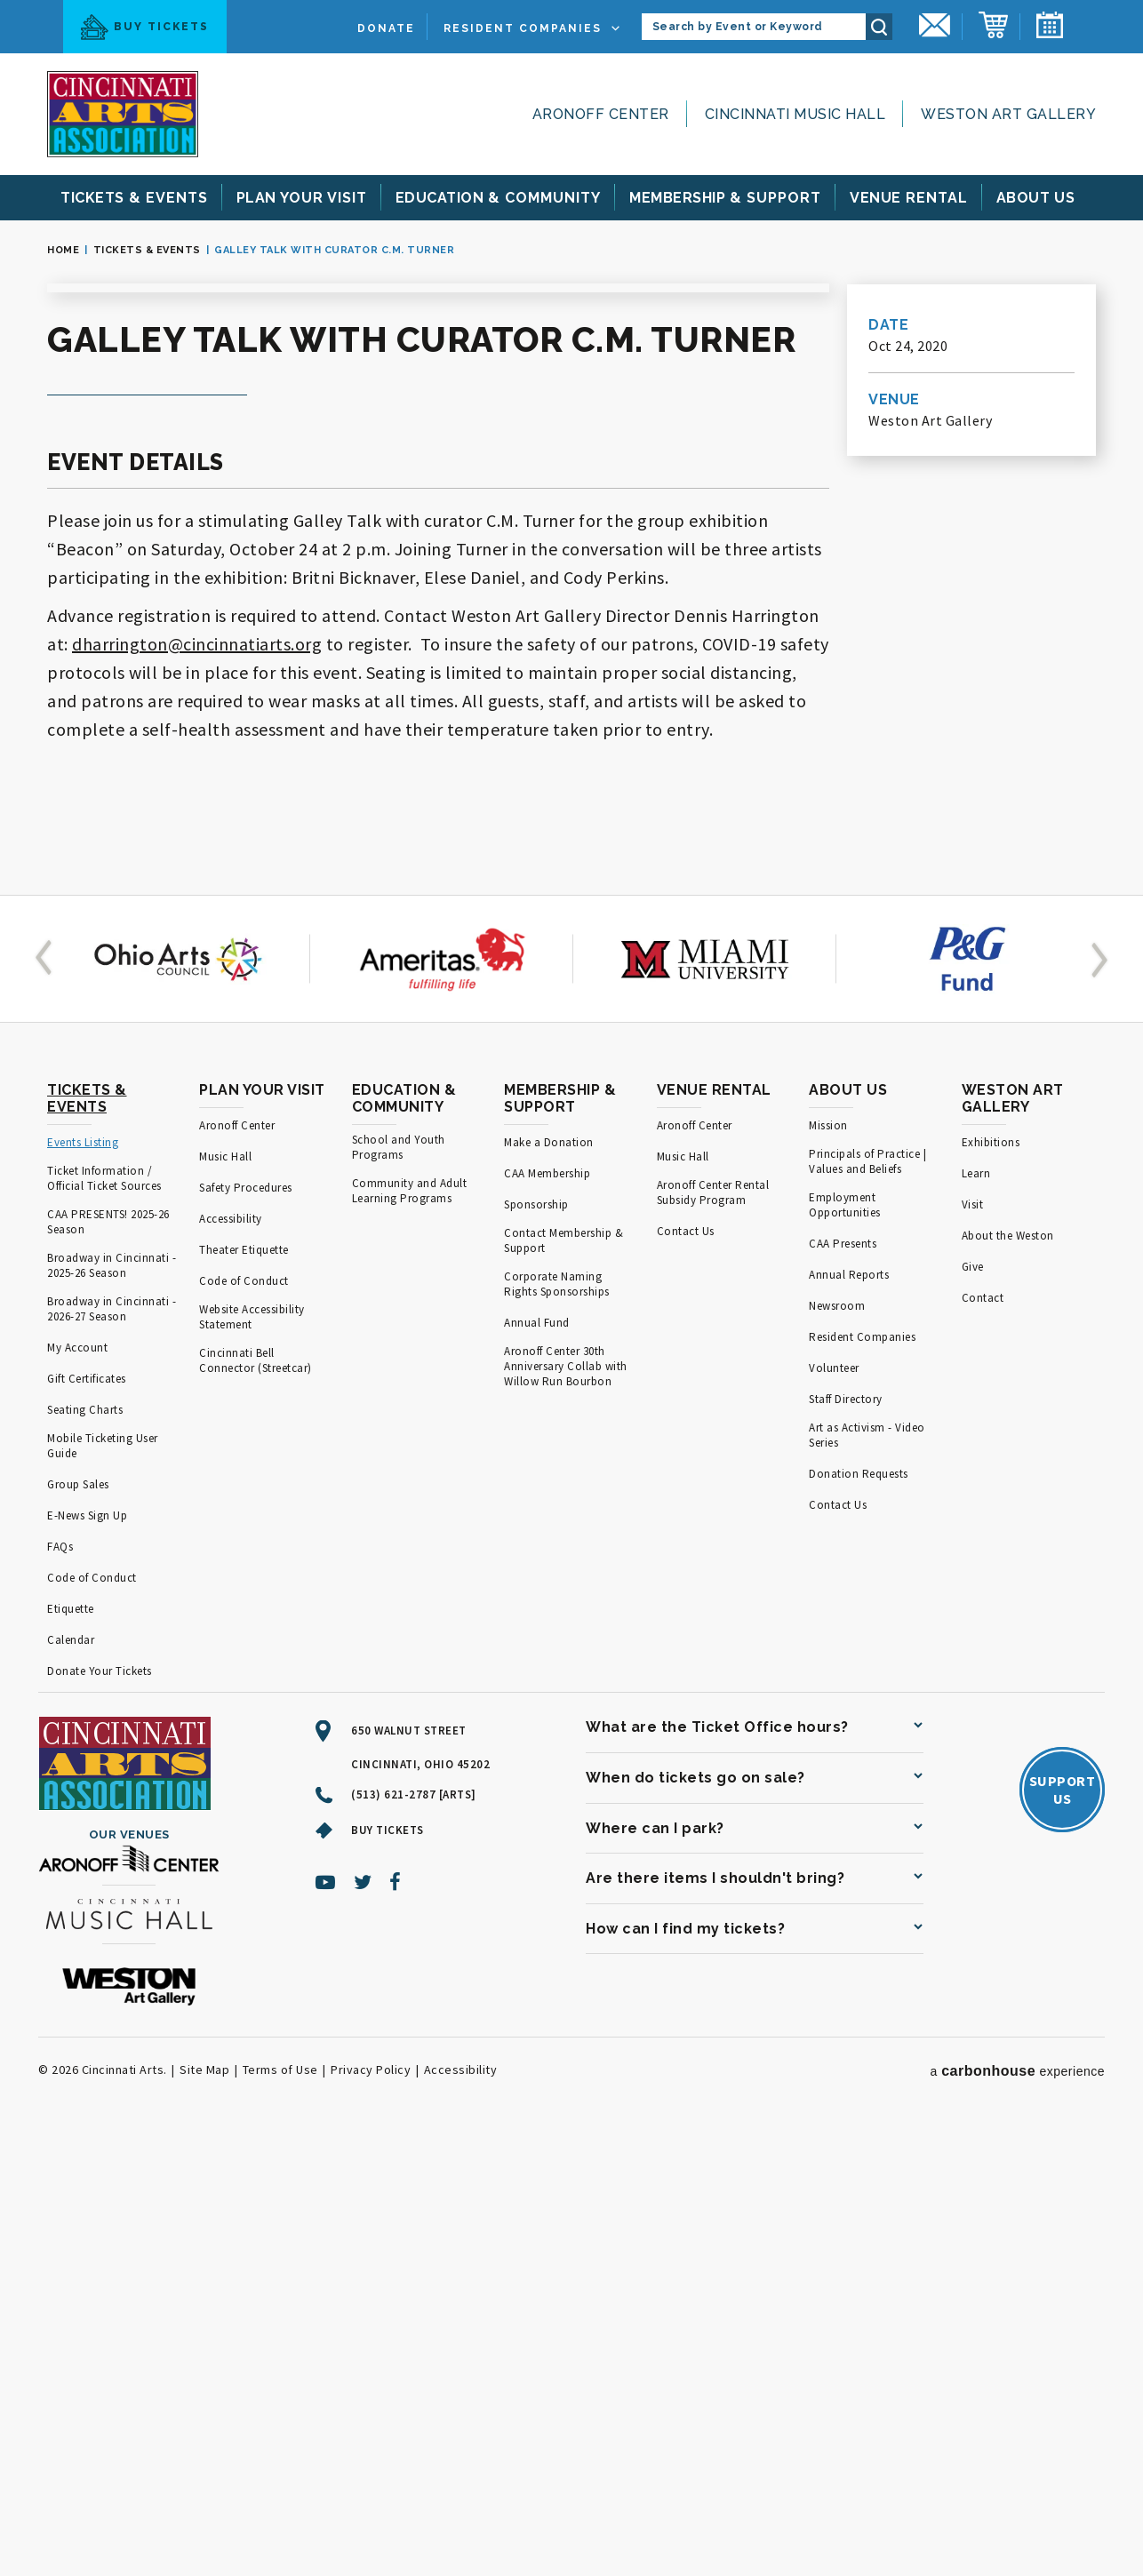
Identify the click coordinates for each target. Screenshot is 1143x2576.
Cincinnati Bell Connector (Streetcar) (255, 1801)
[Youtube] (326, 2323)
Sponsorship (536, 1645)
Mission (828, 1566)
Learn (976, 1614)
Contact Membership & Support (563, 1681)
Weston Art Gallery (1008, 114)
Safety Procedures (245, 1628)
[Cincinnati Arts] (122, 114)
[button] (47, 1399)
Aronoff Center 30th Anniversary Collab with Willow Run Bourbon (565, 1807)
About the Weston (1008, 1676)
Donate (386, 28)
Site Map (204, 2510)
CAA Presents (842, 1684)
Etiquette (70, 2049)
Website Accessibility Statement (252, 1758)
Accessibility (230, 1659)
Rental (909, 197)
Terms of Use (280, 2510)
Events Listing (82, 1583)
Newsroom (837, 1746)
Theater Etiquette (244, 1690)
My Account (77, 1788)
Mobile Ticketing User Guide (102, 1886)
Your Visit (301, 197)
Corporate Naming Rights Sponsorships (557, 1725)
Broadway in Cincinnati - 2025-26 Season (111, 1706)
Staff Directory (846, 1839)
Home (63, 250)
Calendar (70, 2080)
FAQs (60, 1987)
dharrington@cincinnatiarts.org (197, 1084)
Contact (983, 1738)
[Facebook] (395, 2323)
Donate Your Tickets (99, 2111)
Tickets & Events (147, 250)
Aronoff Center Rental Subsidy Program (713, 1633)
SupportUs (1062, 2230)
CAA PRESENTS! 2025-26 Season (108, 1662)
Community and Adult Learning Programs (410, 1631)
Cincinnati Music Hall (795, 114)
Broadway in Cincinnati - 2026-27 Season (111, 1750)
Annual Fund (537, 1763)
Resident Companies (523, 28)
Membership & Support (560, 1539)
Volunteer (834, 1808)
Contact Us (686, 1671)
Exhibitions (991, 1583)
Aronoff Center (600, 114)
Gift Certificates (86, 1819)
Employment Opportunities (845, 1646)
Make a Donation (549, 1583)
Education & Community (404, 1539)
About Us (848, 1530)
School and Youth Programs (398, 1588)
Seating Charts (85, 1850)
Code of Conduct (92, 2018)
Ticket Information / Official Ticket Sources (104, 1619)
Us (1036, 197)
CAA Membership (547, 1614)
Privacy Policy (371, 2510)
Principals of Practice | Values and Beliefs (867, 1602)
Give (973, 1707)
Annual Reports (849, 1715)
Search (879, 26)
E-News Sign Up (87, 1956)
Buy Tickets (145, 27)
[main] (571, 778)
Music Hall (225, 1597)
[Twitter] (363, 2323)
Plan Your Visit (262, 1530)
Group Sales (78, 1925)
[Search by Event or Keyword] (754, 26)
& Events (134, 197)
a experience (1017, 2511)
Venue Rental (714, 1530)
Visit (973, 1645)
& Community (499, 197)
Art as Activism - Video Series (867, 1876)
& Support (725, 197)
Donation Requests (858, 1914)
